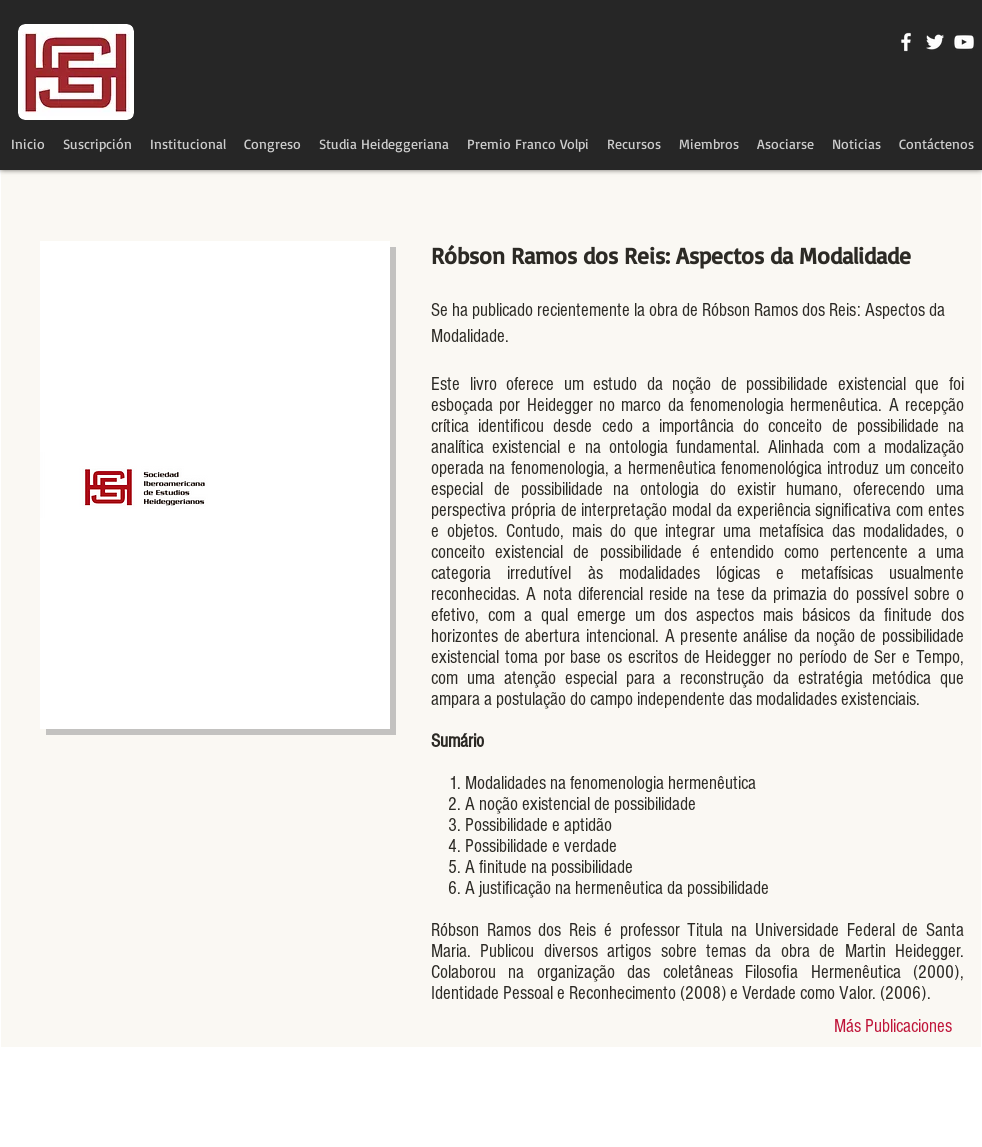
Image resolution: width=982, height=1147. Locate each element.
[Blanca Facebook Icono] (906, 42)
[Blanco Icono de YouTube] (964, 42)
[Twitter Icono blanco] (935, 42)
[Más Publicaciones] (893, 1027)
